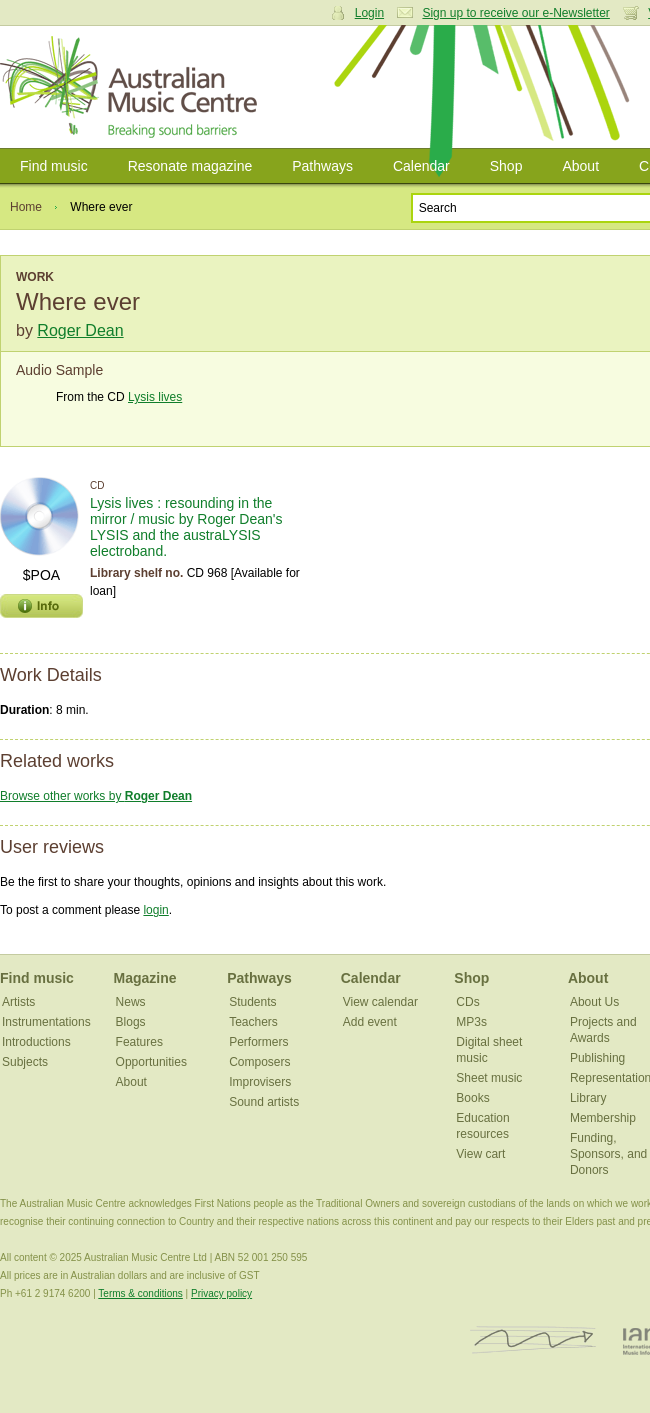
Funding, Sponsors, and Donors (608, 1154)
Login (369, 13)
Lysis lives (155, 397)
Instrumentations (46, 1022)
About (580, 166)
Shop (506, 166)
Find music (54, 166)
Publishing (597, 1058)
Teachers (253, 1022)
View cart (480, 1154)
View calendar (380, 1002)
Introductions (36, 1042)
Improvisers (260, 1082)
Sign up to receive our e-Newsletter (515, 13)
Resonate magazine (190, 166)
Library (588, 1098)
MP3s (471, 1022)
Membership (603, 1118)
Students (252, 1002)
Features (139, 1042)
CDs (467, 1002)
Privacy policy (221, 1293)
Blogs (131, 1022)
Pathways (322, 166)
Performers (258, 1042)
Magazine (145, 978)
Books (472, 1098)
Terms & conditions (140, 1293)
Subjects (25, 1062)
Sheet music (489, 1078)
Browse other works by (96, 796)
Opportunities (151, 1062)
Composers (259, 1062)
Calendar (421, 166)
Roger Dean (80, 330)
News (131, 1002)
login (155, 910)
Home (26, 207)
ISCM (533, 1340)
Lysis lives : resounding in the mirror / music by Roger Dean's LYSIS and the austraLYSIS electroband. (186, 527)
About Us (594, 1002)
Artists (18, 1002)
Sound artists (264, 1102)
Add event (370, 1022)
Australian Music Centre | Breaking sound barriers (132, 87)
